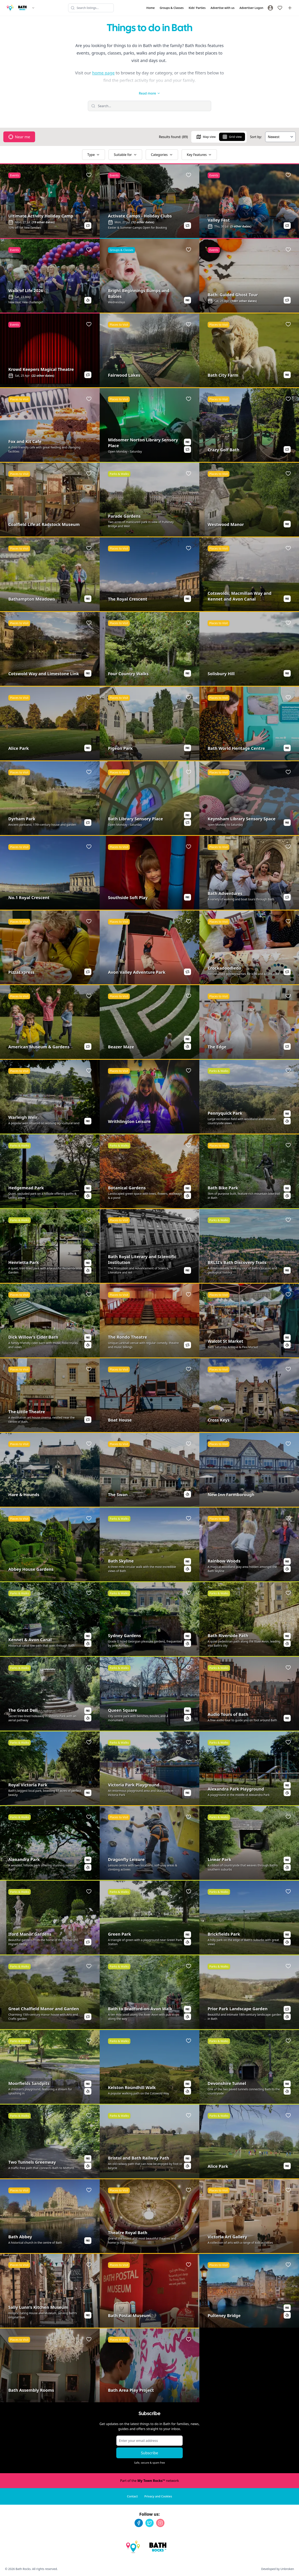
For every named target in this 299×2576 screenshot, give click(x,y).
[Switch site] (33, 7)
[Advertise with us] (290, 8)
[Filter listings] (149, 106)
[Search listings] (91, 8)
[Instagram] (160, 2523)
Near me (19, 136)
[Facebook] (139, 2523)
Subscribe (149, 2452)
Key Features (199, 154)
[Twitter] (149, 2523)
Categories (162, 154)
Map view (206, 136)
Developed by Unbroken (277, 2569)
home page (103, 73)
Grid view (232, 136)
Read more (149, 93)
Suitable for (125, 154)
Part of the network (149, 2480)
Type (93, 154)
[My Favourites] (280, 8)
